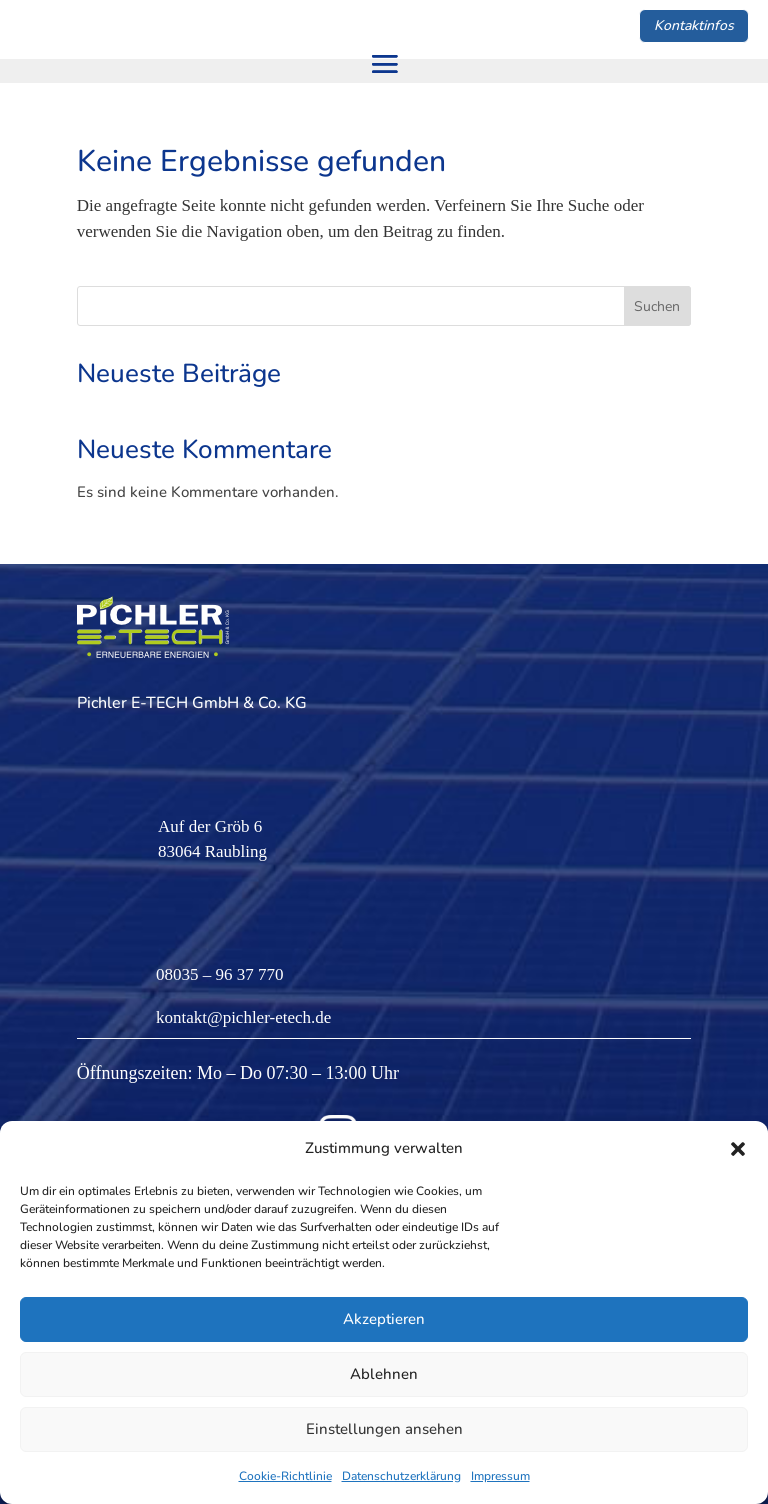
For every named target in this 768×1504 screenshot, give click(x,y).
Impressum (500, 1476)
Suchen (657, 306)
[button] (738, 1149)
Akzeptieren (384, 1319)
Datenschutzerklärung (401, 1476)
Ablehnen (384, 1374)
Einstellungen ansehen (384, 1429)
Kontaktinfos (694, 25)
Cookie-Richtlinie (285, 1476)
